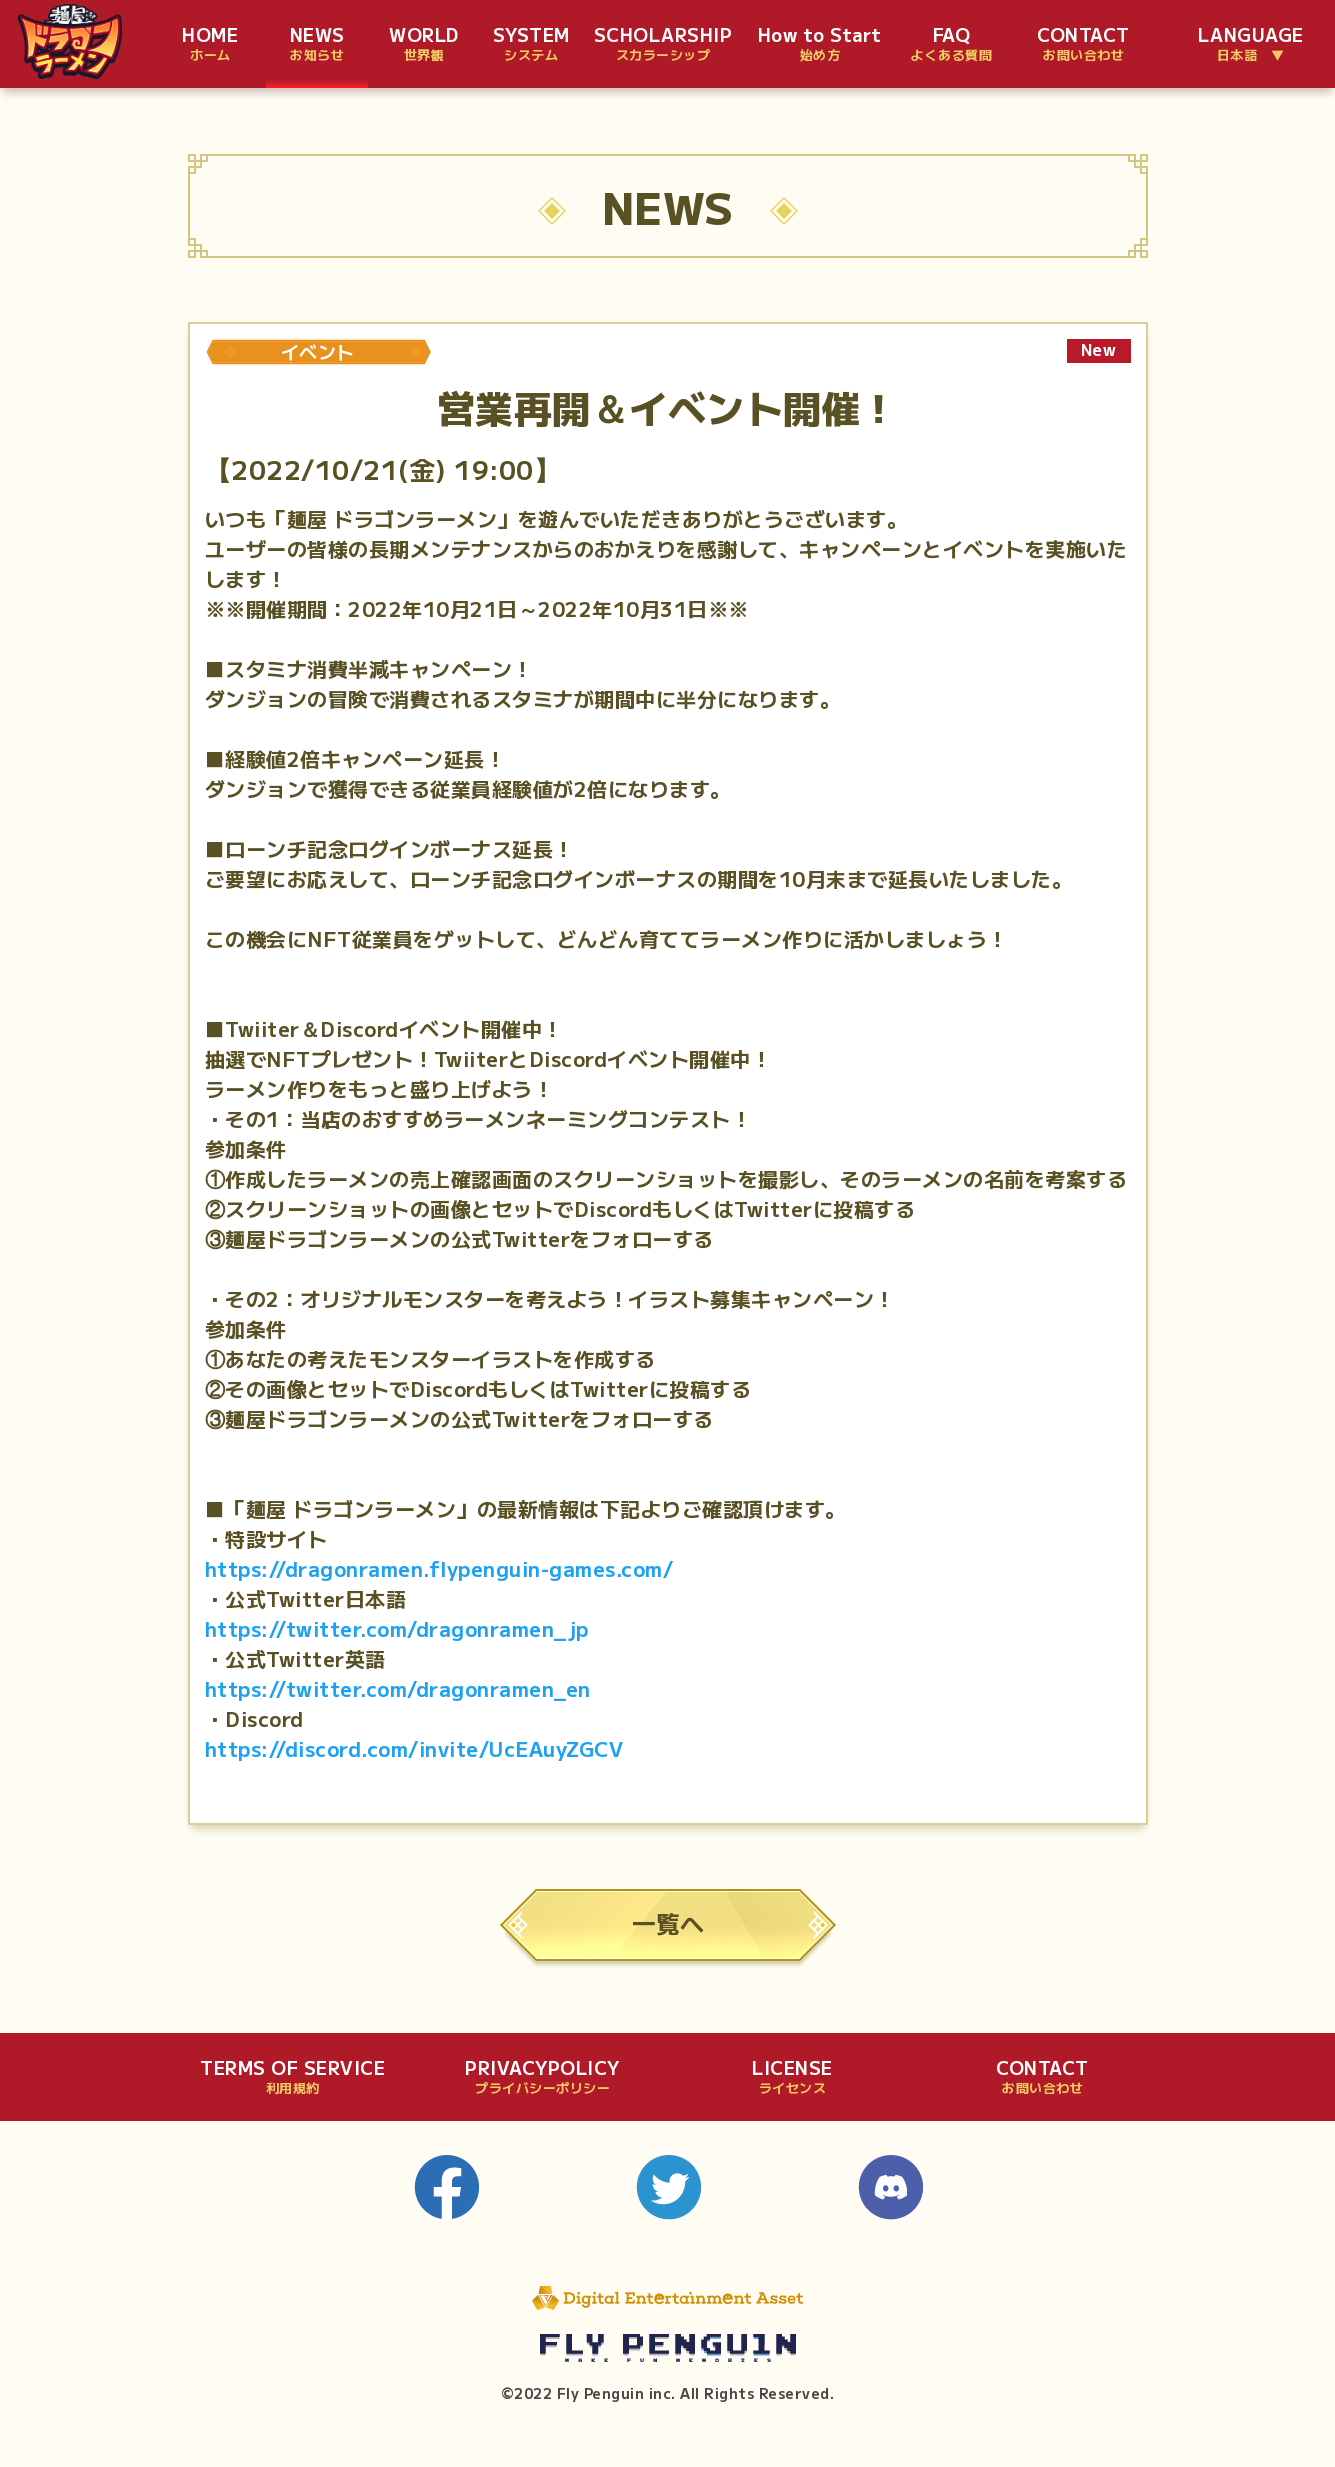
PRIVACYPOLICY (542, 2077)
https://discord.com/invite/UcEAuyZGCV (414, 1748)
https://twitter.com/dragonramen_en (398, 1688)
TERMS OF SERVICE (292, 2077)
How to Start (820, 44)
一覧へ (668, 1922)
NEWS (317, 44)
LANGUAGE (1251, 44)
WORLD (424, 44)
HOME (210, 44)
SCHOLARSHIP (663, 44)
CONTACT (1083, 44)
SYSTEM (531, 44)
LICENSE (792, 2077)
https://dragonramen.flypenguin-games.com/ (439, 1568)
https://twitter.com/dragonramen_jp (397, 1628)
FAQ (951, 44)
